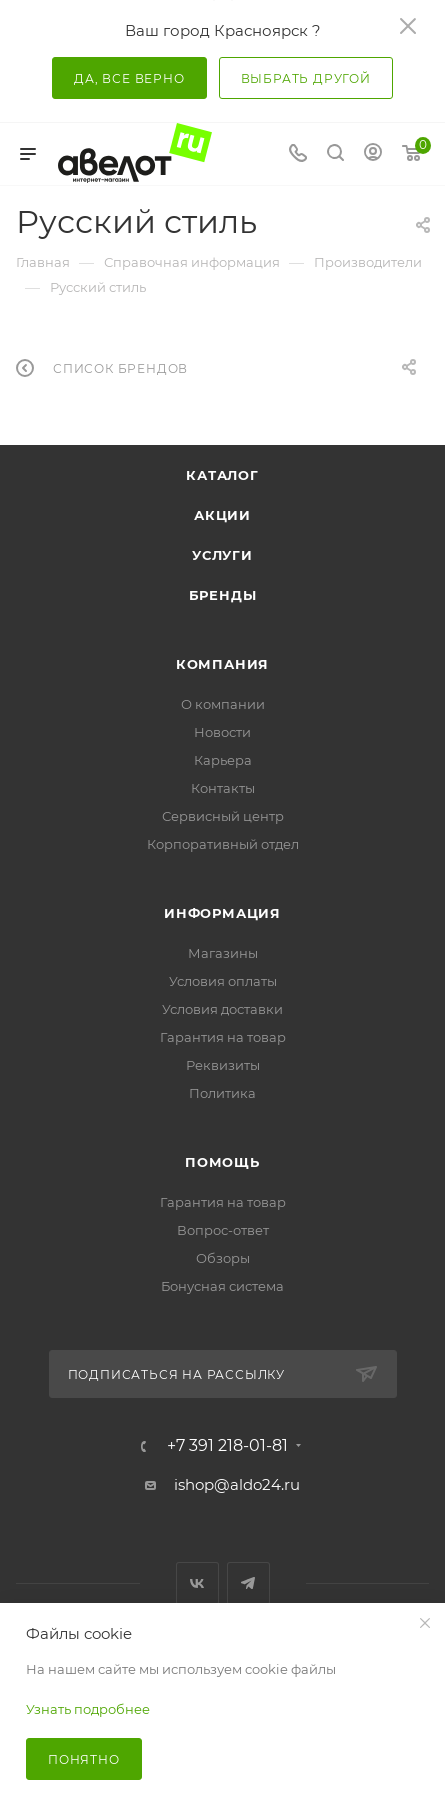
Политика (222, 1093)
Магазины (223, 953)
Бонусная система (222, 1286)
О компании (223, 704)
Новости (222, 732)
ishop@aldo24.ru (237, 1484)
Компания (222, 664)
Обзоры (223, 1258)
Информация (222, 913)
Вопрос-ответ (223, 1230)
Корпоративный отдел (223, 844)
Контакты (223, 788)
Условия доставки (222, 1009)
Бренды (223, 595)
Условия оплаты (223, 981)
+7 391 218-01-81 (227, 1446)
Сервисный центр (223, 816)
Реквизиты (223, 1065)
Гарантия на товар (223, 1037)
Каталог (222, 475)
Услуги (222, 555)
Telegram (248, 1583)
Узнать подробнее (88, 1709)
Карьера (223, 760)
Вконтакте (197, 1583)
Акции (222, 515)
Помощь (222, 1162)
